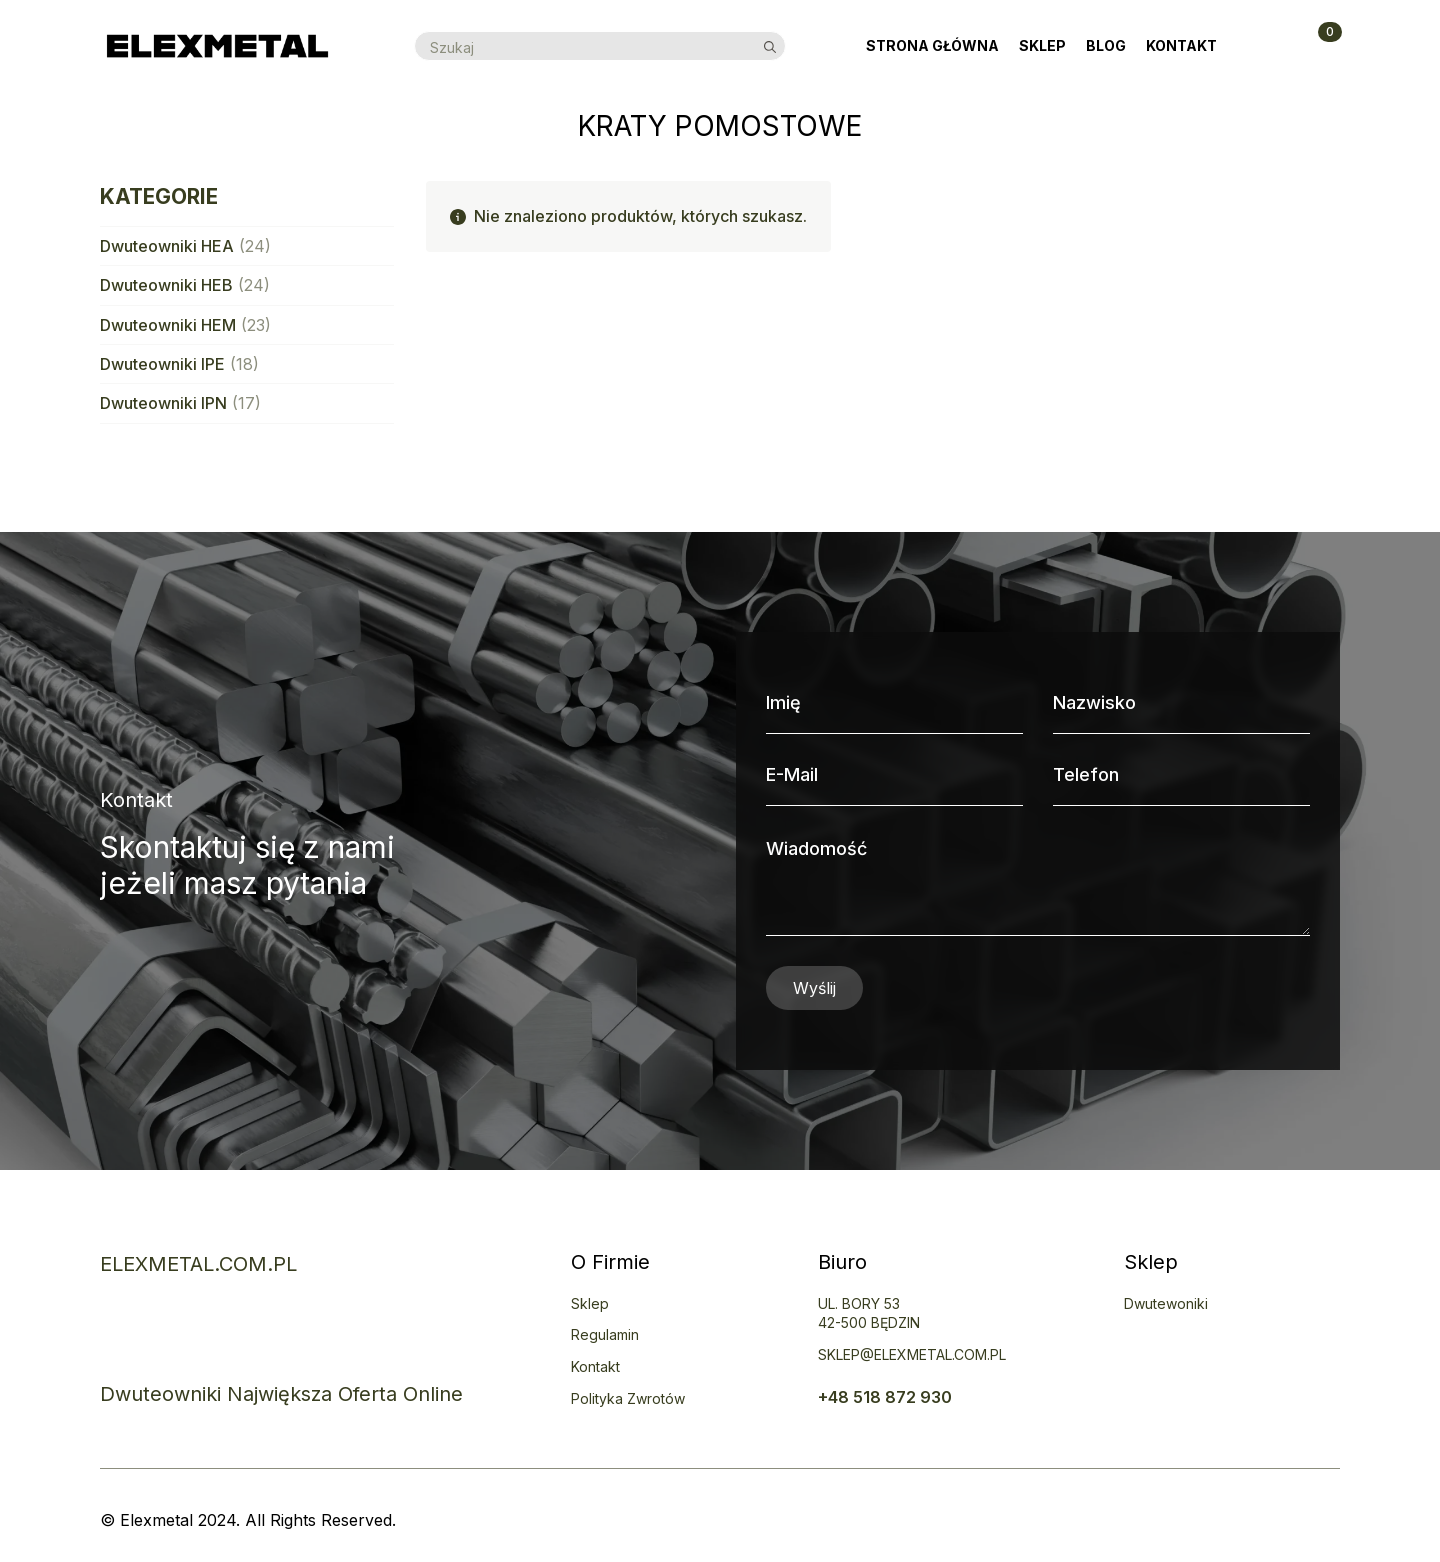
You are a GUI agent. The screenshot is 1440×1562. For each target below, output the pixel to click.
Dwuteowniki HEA (167, 246)
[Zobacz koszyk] (1318, 46)
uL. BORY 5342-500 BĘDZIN (869, 1313)
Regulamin (605, 1334)
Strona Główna (932, 45)
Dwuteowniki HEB (166, 285)
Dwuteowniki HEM (168, 325)
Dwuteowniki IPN (163, 403)
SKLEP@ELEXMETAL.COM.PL (912, 1354)
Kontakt (1181, 45)
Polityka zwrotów (628, 1398)
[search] (770, 47)
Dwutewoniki (1166, 1303)
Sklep (1042, 45)
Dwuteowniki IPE (162, 364)
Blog (1106, 45)
